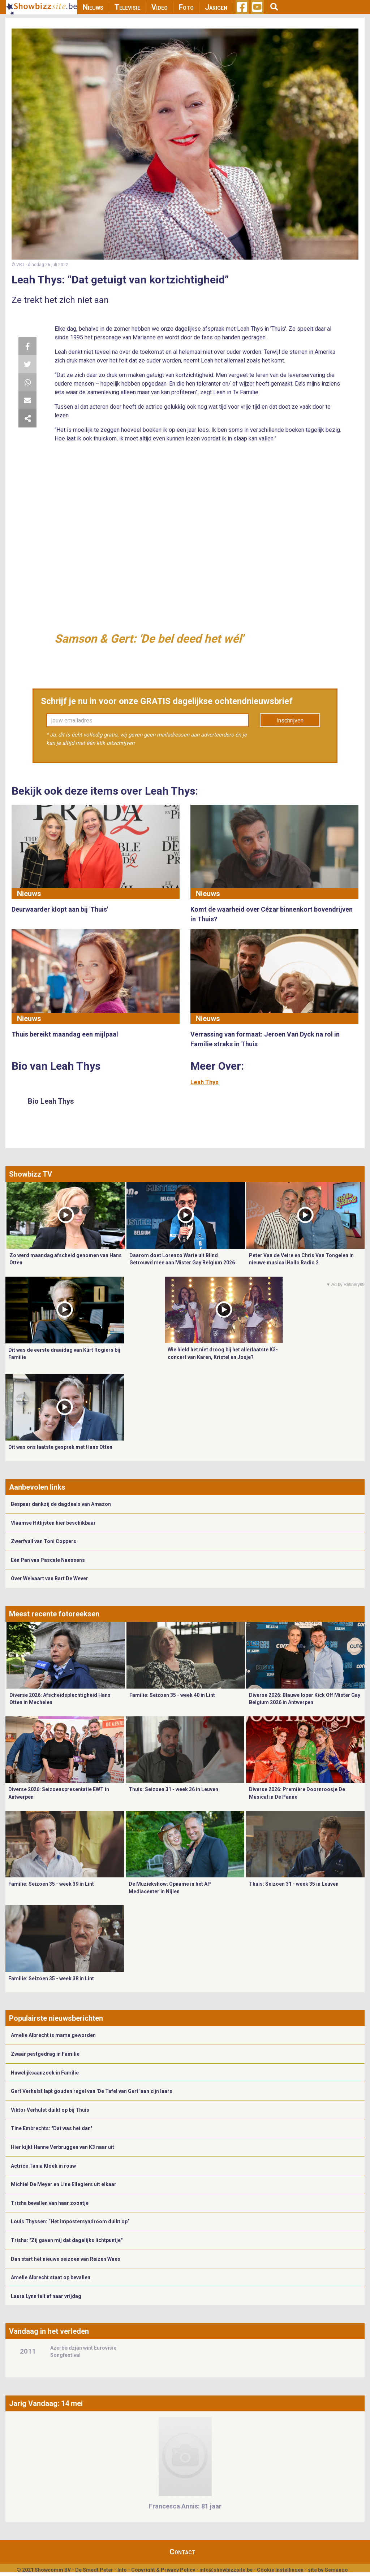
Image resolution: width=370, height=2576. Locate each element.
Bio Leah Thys (51, 1101)
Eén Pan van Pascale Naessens (48, 1560)
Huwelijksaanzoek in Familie (45, 2073)
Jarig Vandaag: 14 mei (46, 2403)
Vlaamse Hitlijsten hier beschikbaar (53, 1523)
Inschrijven (290, 720)
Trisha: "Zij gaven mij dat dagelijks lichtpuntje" (66, 2240)
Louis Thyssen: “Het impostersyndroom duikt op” (70, 2221)
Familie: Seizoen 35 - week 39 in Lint (51, 1884)
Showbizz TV (30, 1174)
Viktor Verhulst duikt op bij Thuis (50, 2110)
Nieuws (93, 7)
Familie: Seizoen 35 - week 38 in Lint (51, 1978)
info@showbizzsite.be (226, 2570)
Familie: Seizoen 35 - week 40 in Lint (172, 1695)
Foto (186, 7)
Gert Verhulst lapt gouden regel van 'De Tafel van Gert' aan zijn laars (91, 2091)
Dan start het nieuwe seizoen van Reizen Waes (65, 2259)
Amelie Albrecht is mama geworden (53, 2035)
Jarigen (216, 7)
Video (159, 7)
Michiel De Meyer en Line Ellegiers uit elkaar (63, 2184)
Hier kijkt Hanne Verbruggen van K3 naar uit (62, 2147)
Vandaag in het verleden (49, 2331)
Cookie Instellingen (280, 2570)
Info (122, 2570)
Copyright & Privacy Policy (163, 2570)
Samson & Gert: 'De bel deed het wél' (149, 639)
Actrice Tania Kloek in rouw (43, 2166)
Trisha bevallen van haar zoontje (50, 2203)
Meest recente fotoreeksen (54, 1614)
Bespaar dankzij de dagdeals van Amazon (61, 1504)
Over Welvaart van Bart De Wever (49, 1578)
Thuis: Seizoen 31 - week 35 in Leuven (294, 1884)
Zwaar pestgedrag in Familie (45, 2054)
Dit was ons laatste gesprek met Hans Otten (60, 1447)
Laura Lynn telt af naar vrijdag (46, 2296)
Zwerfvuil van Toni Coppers (43, 1541)
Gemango (336, 2570)
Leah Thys (204, 1082)
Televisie (127, 7)
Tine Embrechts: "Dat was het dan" (51, 2128)
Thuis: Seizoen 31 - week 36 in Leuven (173, 1789)
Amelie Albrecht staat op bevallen (50, 2277)
